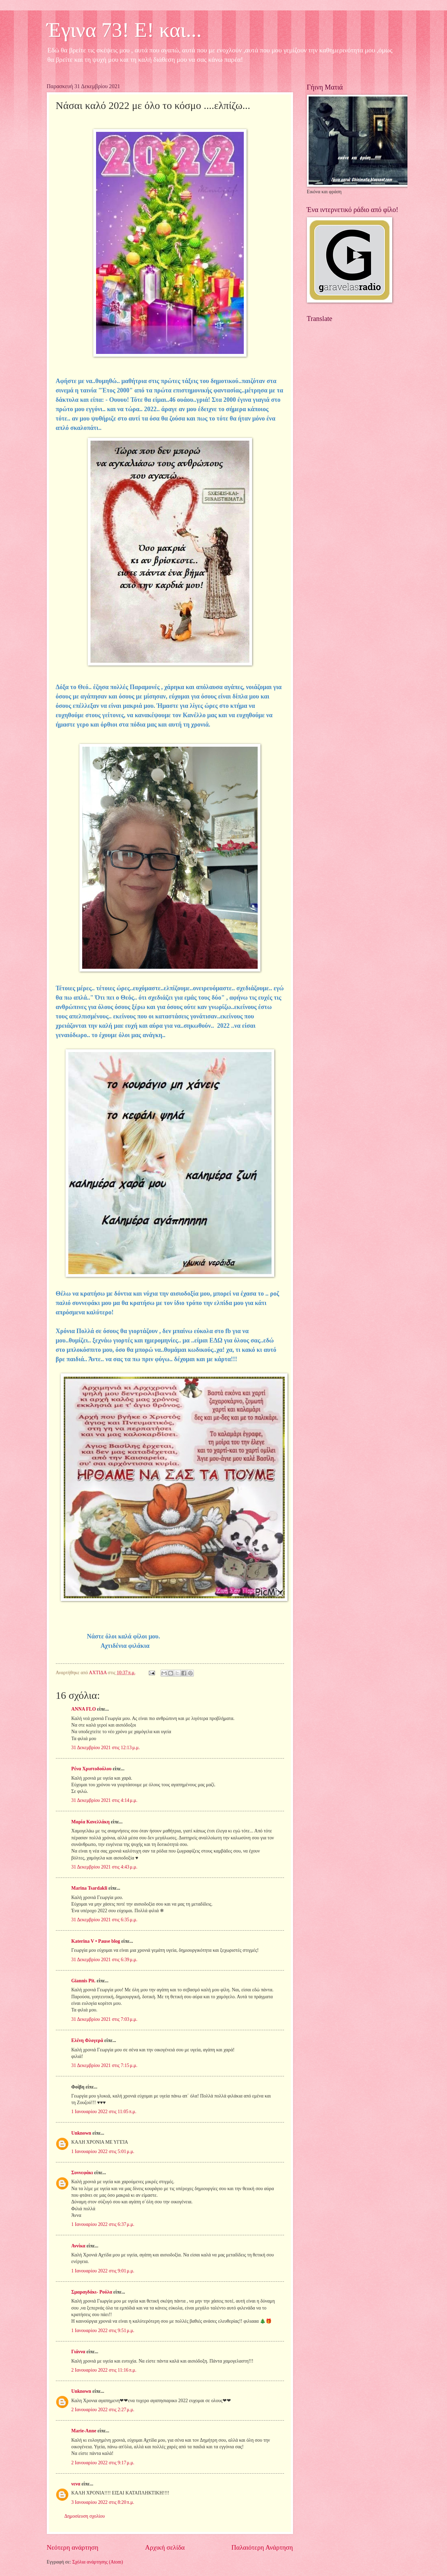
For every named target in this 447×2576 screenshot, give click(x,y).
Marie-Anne (83, 2430)
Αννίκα (78, 2245)
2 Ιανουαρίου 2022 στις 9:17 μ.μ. (103, 2462)
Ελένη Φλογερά (87, 2040)
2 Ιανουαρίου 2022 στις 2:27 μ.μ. (103, 2409)
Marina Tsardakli (89, 1888)
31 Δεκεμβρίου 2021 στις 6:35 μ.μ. (104, 1919)
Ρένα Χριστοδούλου (91, 1768)
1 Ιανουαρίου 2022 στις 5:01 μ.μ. (103, 2151)
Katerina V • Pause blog (95, 1941)
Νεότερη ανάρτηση (72, 2547)
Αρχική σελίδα (164, 2547)
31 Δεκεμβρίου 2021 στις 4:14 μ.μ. (104, 1800)
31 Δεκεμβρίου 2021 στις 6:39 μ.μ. (104, 1959)
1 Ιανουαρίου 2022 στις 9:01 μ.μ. (103, 2270)
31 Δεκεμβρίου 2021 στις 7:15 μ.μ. (104, 2065)
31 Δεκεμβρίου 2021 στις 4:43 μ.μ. (104, 1867)
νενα (75, 2483)
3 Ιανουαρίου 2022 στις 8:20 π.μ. (102, 2502)
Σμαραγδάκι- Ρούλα (91, 2292)
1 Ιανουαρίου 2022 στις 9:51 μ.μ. (103, 2330)
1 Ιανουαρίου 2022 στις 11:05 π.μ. (104, 2111)
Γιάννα (78, 2351)
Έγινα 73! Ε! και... (124, 29)
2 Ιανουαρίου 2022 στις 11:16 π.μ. (104, 2370)
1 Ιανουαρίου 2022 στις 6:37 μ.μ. (103, 2224)
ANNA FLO (83, 1709)
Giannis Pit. (83, 1980)
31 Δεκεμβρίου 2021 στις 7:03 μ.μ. (104, 2019)
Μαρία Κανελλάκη (90, 1821)
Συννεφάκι (82, 2172)
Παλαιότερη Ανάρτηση (262, 2547)
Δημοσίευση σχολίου (85, 2516)
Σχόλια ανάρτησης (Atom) (97, 2562)
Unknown (81, 2133)
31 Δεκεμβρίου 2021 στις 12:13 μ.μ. (105, 1747)
